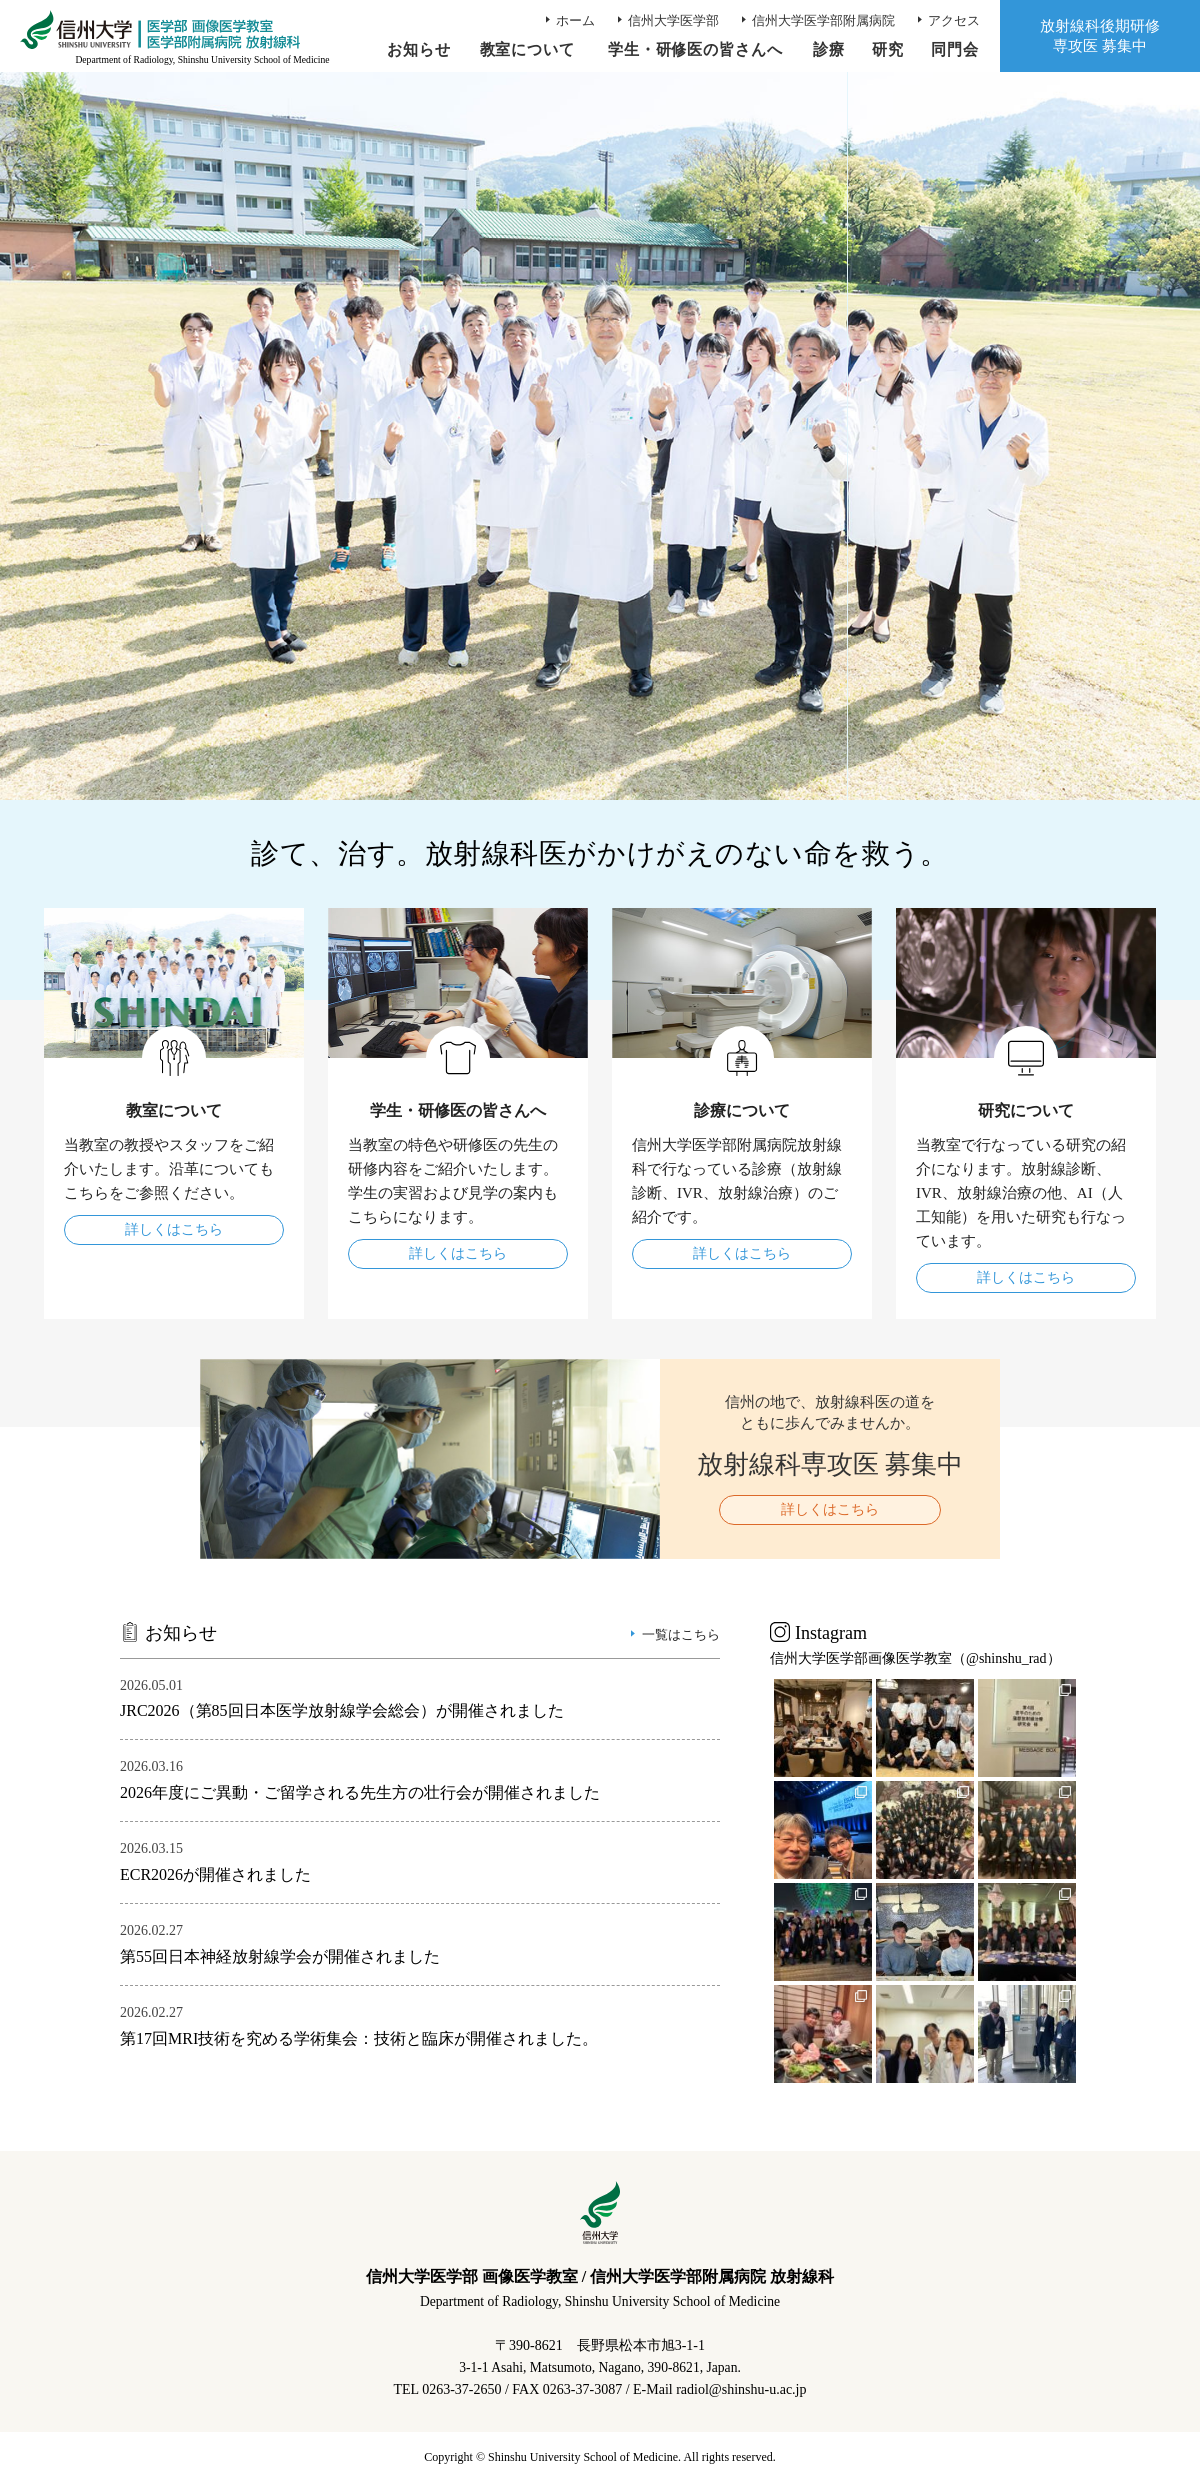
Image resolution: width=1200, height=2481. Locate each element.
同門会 (955, 49)
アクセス (954, 20)
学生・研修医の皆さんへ (695, 49)
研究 (888, 49)
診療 (829, 49)
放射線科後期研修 (1100, 37)
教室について (527, 49)
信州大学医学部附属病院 (823, 20)
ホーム (575, 20)
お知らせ (418, 49)
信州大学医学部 (673, 20)
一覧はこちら (681, 1634)
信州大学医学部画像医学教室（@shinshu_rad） (915, 1658)
